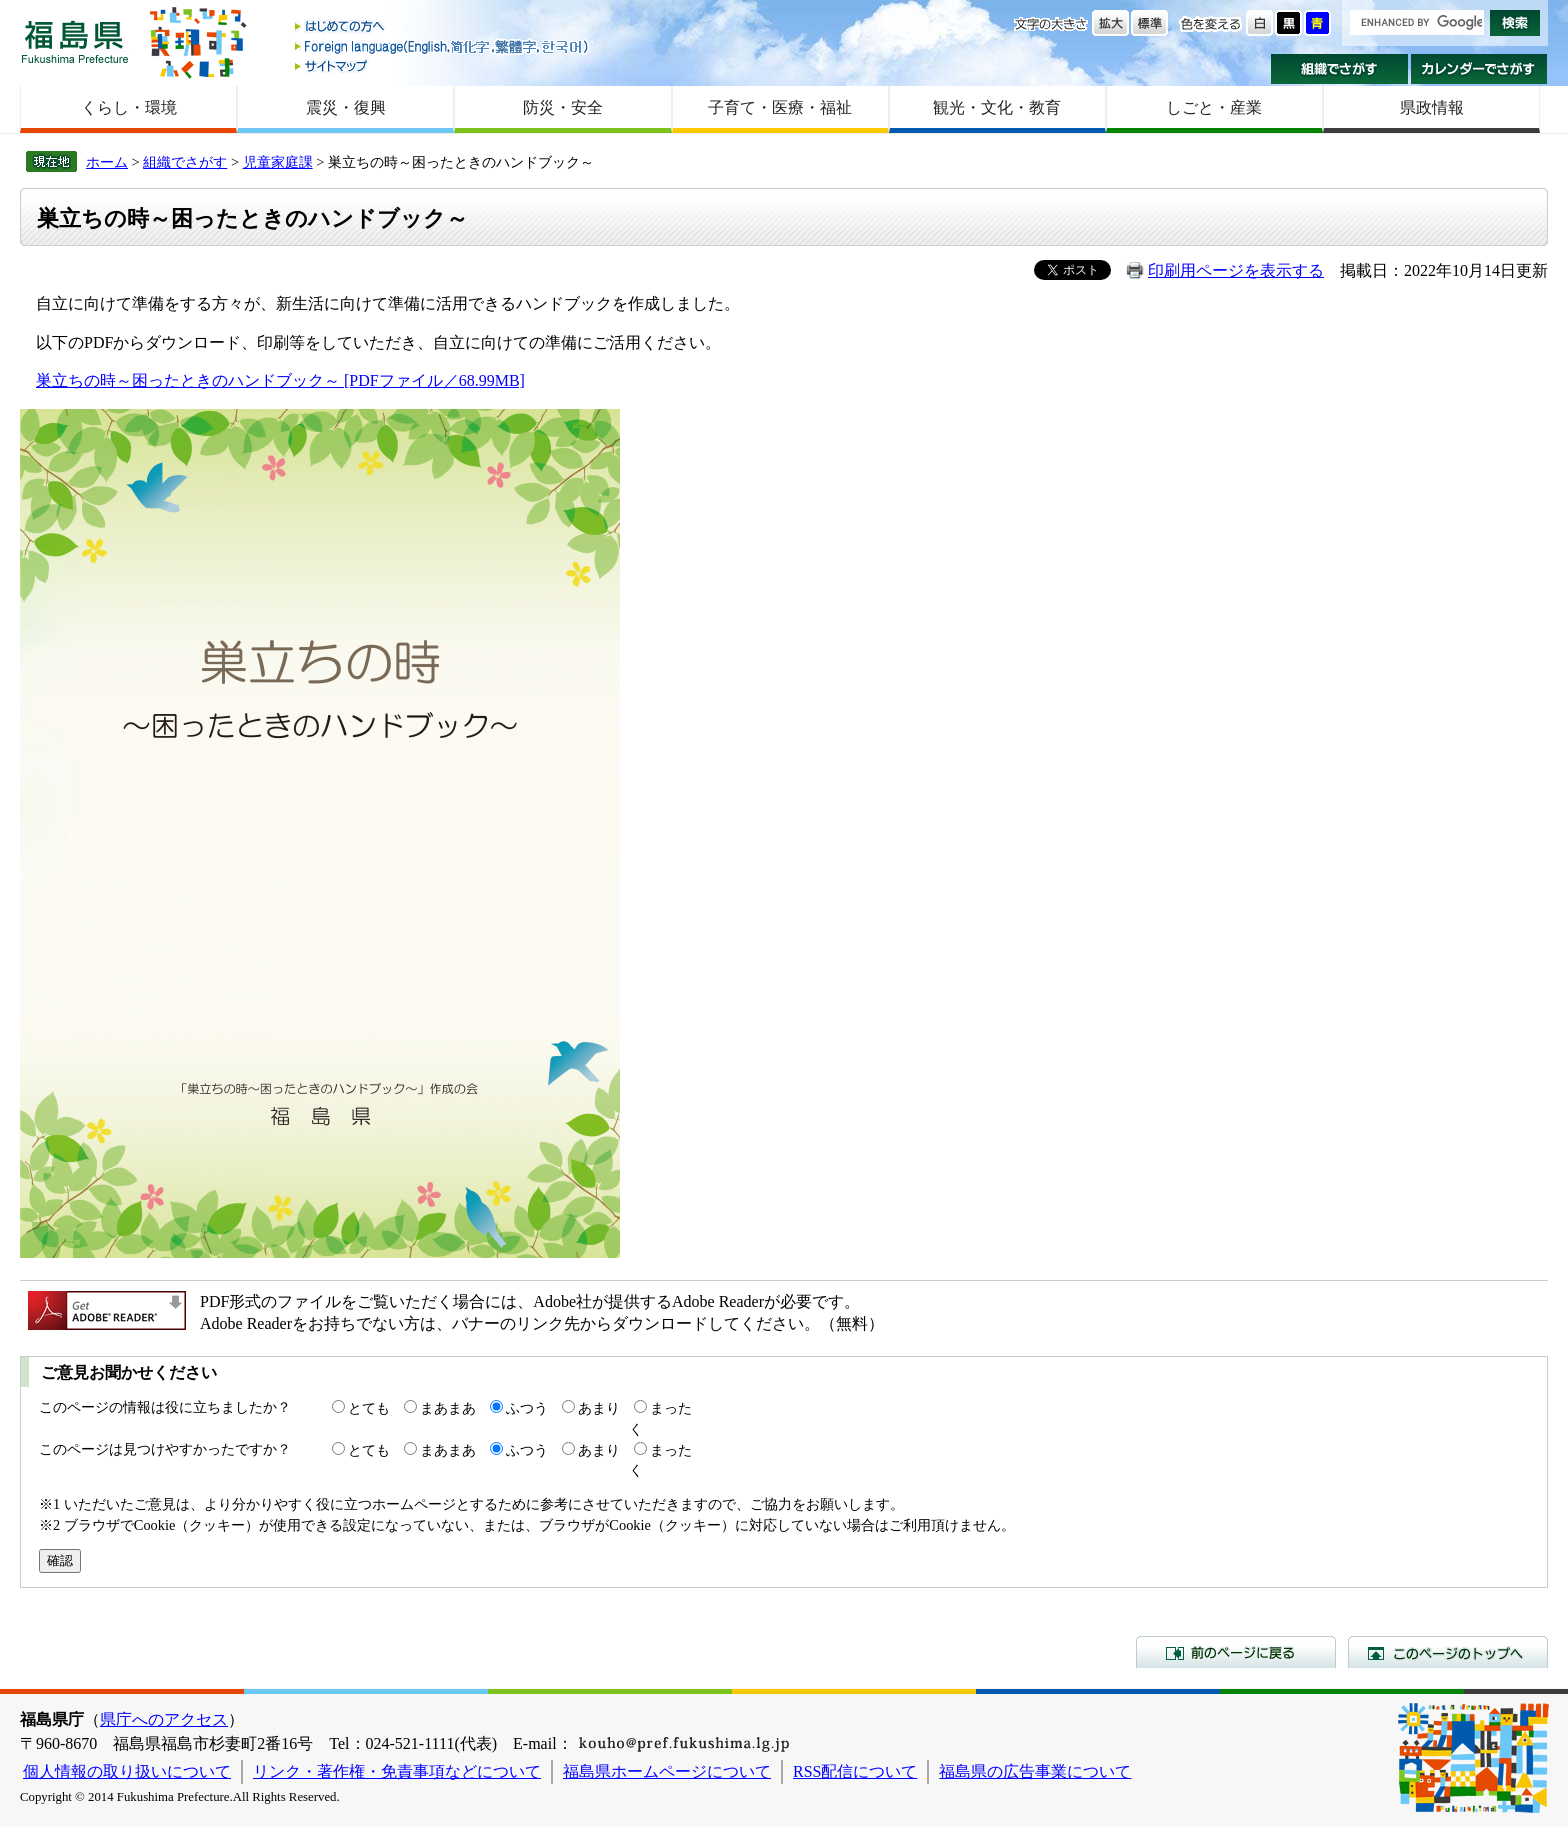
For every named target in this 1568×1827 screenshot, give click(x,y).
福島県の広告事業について (1035, 1771)
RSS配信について (855, 1771)
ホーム (107, 162)
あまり (599, 1408)
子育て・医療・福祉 (780, 107)
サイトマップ (443, 65)
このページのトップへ (1448, 1652)
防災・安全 (563, 107)
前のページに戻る (1236, 1652)
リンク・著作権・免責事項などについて (397, 1771)
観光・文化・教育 (997, 107)
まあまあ (448, 1408)
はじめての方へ (443, 27)
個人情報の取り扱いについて (127, 1771)
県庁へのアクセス (164, 1719)
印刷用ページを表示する (1236, 270)
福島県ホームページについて (667, 1771)
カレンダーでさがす (1479, 69)
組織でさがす (1339, 69)
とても (369, 1408)
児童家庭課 (278, 162)
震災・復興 (346, 107)
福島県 (75, 41)
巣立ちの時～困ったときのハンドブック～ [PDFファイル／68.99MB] (280, 380)
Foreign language (443, 46)
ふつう (527, 1408)
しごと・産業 (1214, 107)
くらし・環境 (129, 107)
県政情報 (1432, 107)
